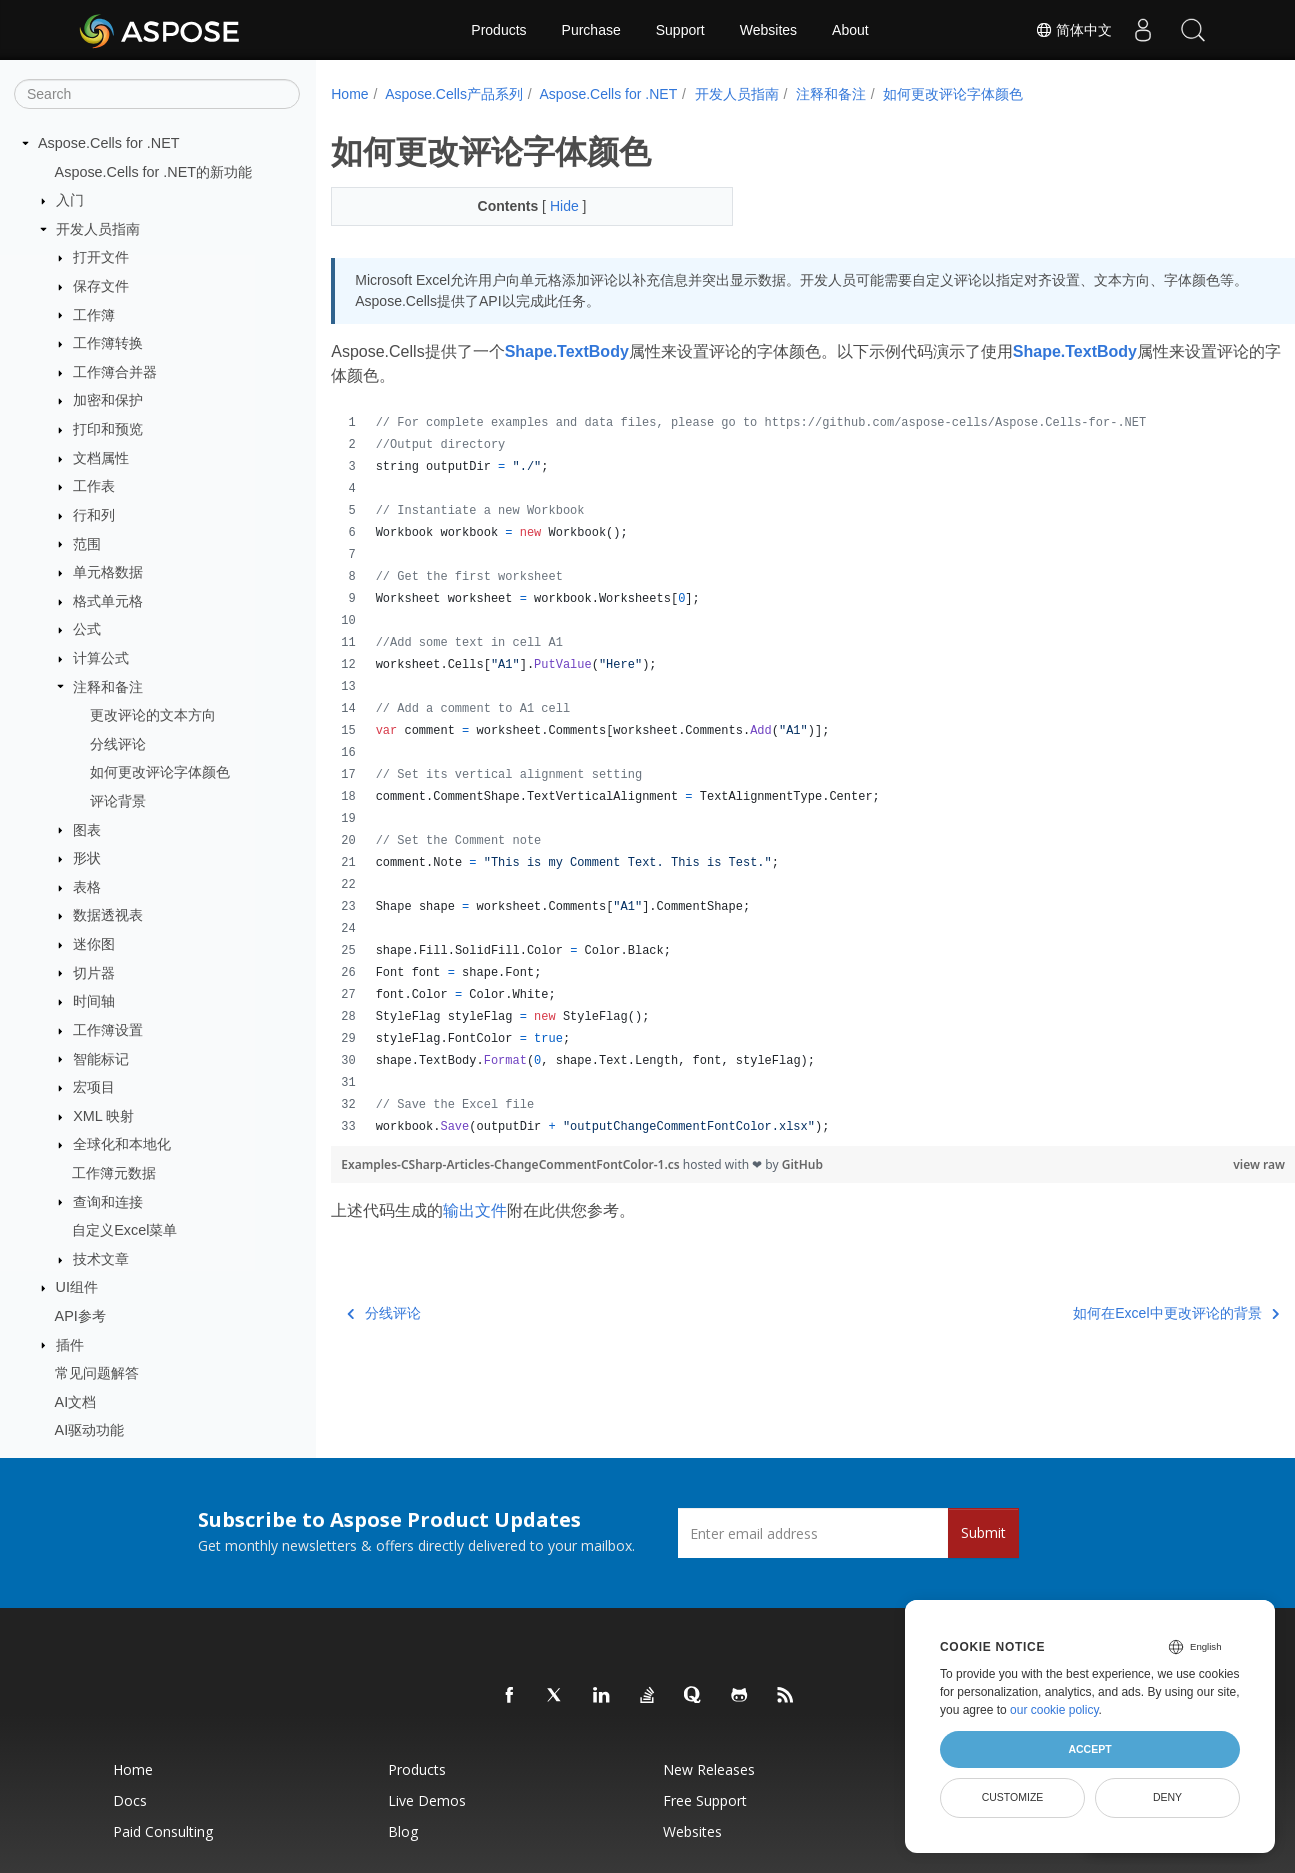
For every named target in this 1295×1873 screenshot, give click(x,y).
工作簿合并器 (115, 372)
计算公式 (101, 658)
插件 (70, 1345)
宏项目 (94, 1087)
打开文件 (101, 257)
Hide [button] (552, 206)
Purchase (591, 30)
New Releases (709, 1769)
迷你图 (94, 944)
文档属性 (101, 458)
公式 (87, 629)
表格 (87, 887)
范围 (87, 544)
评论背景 (118, 801)
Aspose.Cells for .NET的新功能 (154, 172)
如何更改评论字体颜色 (160, 772)
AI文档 (76, 1402)
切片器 (94, 973)
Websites (768, 30)
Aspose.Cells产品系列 (454, 94)
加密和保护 (108, 400)
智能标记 (101, 1059)
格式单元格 (108, 601)
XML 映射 (103, 1116)
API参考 (80, 1316)
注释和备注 (108, 687)
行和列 (94, 515)
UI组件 (77, 1287)
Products (498, 30)
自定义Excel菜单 (124, 1230)
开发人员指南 (98, 229)
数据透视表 (108, 915)
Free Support (705, 1800)
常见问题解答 (97, 1373)
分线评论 (118, 744)
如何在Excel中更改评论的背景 (1110, 1313)
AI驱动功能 (90, 1430)
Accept (1089, 1749)
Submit (983, 1532)
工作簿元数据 (114, 1173)
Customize (1013, 1797)
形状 (87, 858)
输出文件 (475, 1210)
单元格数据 (108, 572)
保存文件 (101, 286)
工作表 (94, 486)
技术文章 (101, 1259)
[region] (779, 775)
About (850, 30)
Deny (1167, 1797)
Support (680, 30)
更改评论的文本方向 (153, 715)
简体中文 (1074, 30)
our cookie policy (1054, 1710)
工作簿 (94, 315)
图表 (87, 830)
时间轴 (94, 1001)
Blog (403, 1831)
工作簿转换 (108, 343)
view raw (1192, 1164)
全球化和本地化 (122, 1144)
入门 (70, 200)
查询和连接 (108, 1202)
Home (349, 94)
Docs (130, 1800)
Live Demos (427, 1800)
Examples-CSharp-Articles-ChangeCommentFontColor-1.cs (512, 1164)
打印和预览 (108, 429)
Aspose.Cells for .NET (109, 143)
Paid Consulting (163, 1831)
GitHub (802, 1164)
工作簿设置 (108, 1030)
